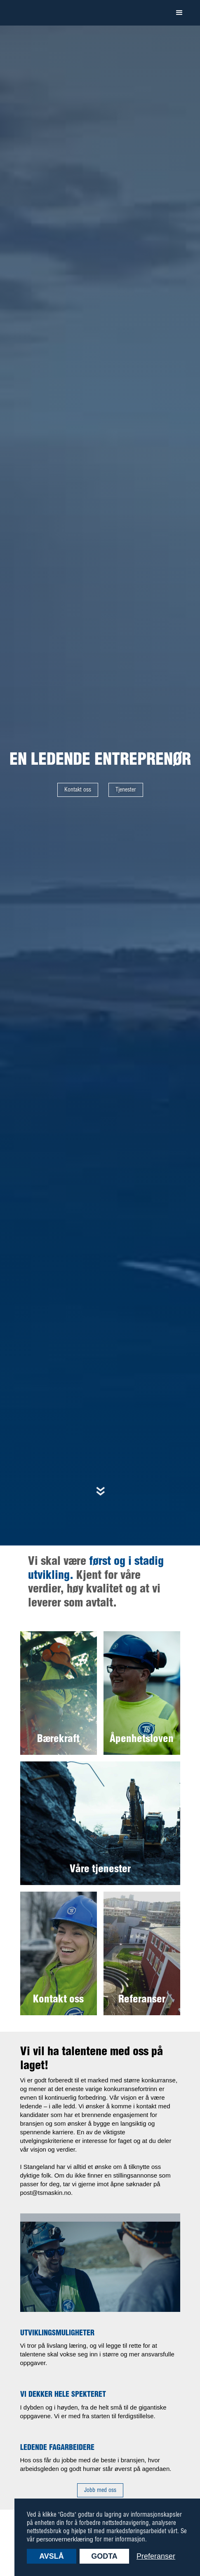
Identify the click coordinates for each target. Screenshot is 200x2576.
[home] (39, 13)
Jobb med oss (100, 2490)
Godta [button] (104, 2556)
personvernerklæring (64, 2539)
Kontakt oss (77, 790)
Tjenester (125, 790)
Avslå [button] (51, 2556)
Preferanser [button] (155, 2556)
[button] (179, 12)
